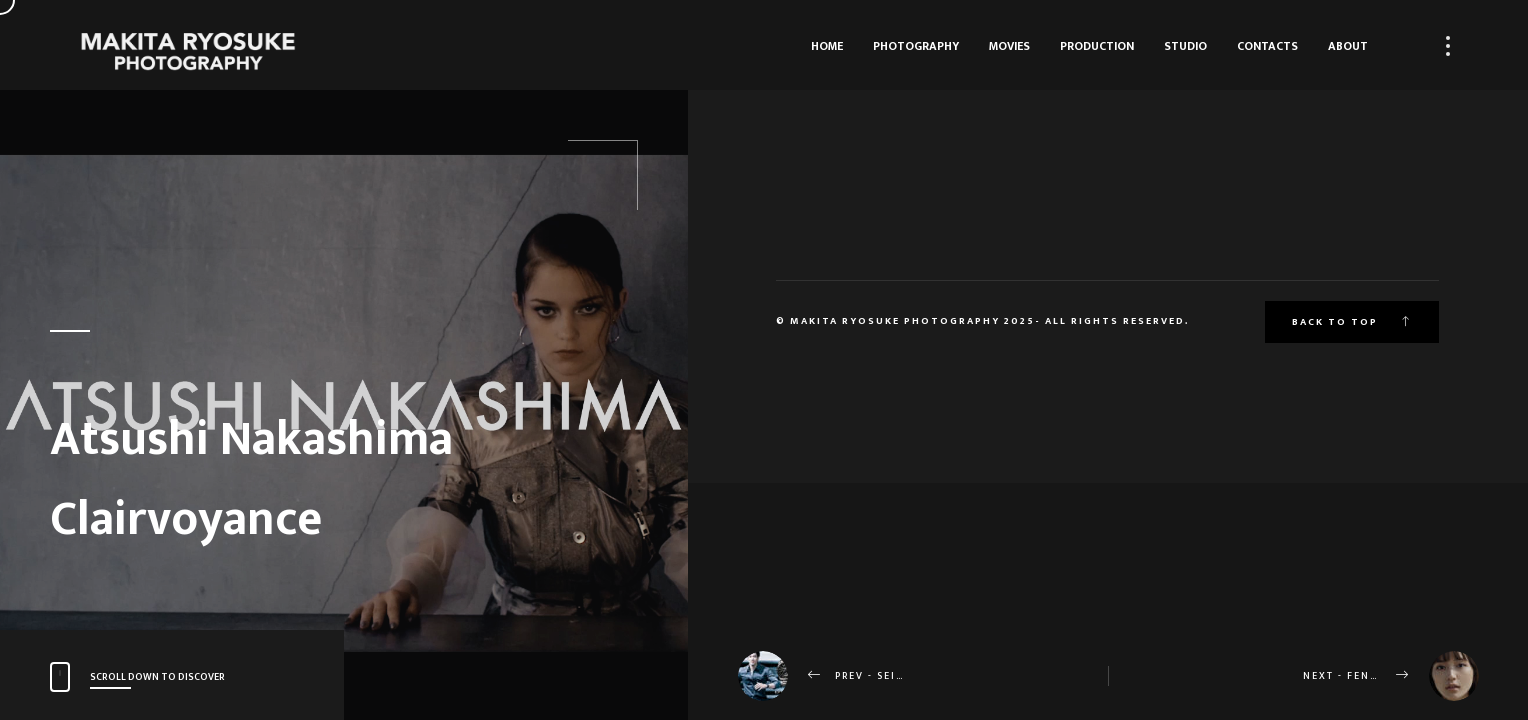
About (1348, 46)
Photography (916, 46)
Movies (1009, 46)
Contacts (1267, 46)
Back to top (1352, 322)
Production (1097, 46)
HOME (827, 46)
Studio (1185, 46)
